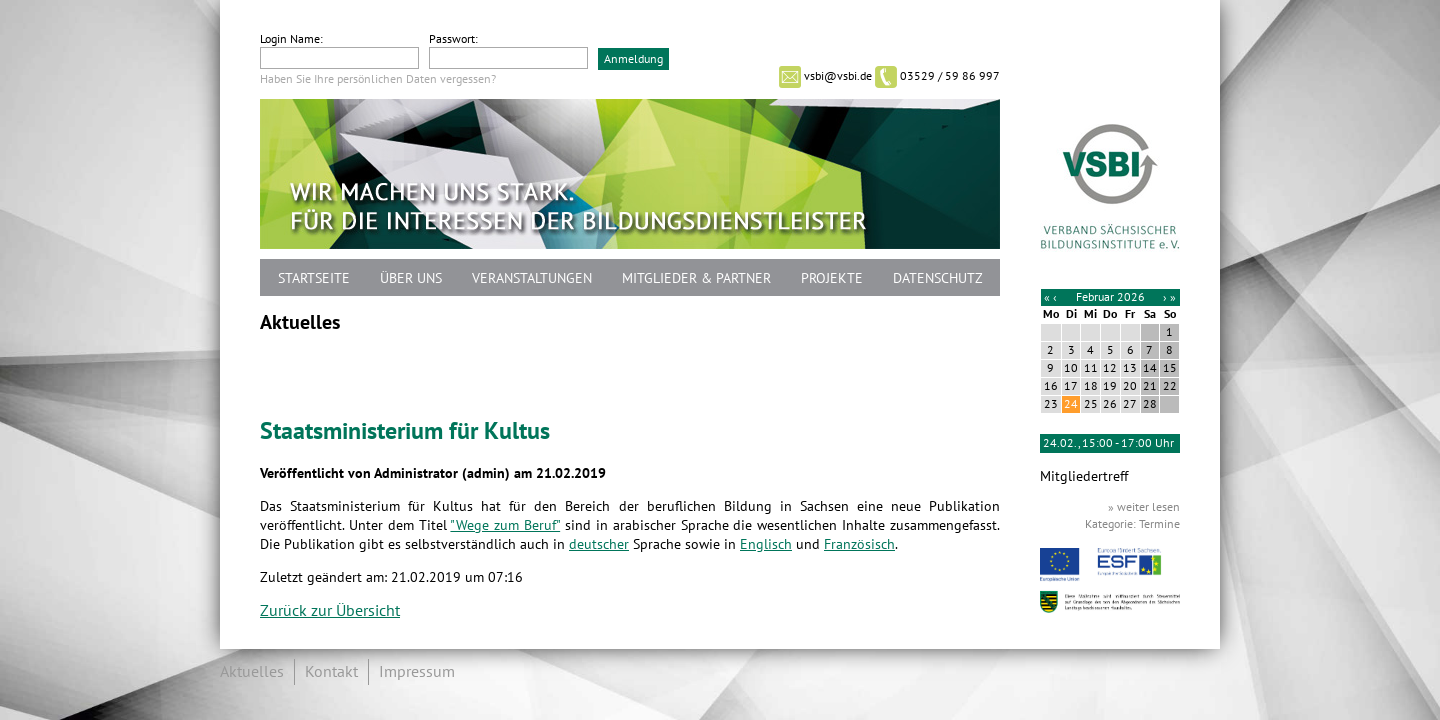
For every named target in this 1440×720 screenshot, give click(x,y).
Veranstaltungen (532, 278)
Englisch (766, 544)
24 (1071, 404)
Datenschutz (938, 278)
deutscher (599, 544)
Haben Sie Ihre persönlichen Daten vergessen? (378, 79)
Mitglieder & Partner (696, 278)
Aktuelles (252, 672)
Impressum (417, 672)
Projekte (832, 278)
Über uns (411, 278)
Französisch (859, 544)
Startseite (314, 278)
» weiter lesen (1144, 507)
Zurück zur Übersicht (330, 611)
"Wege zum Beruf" (505, 525)
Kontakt (331, 672)
